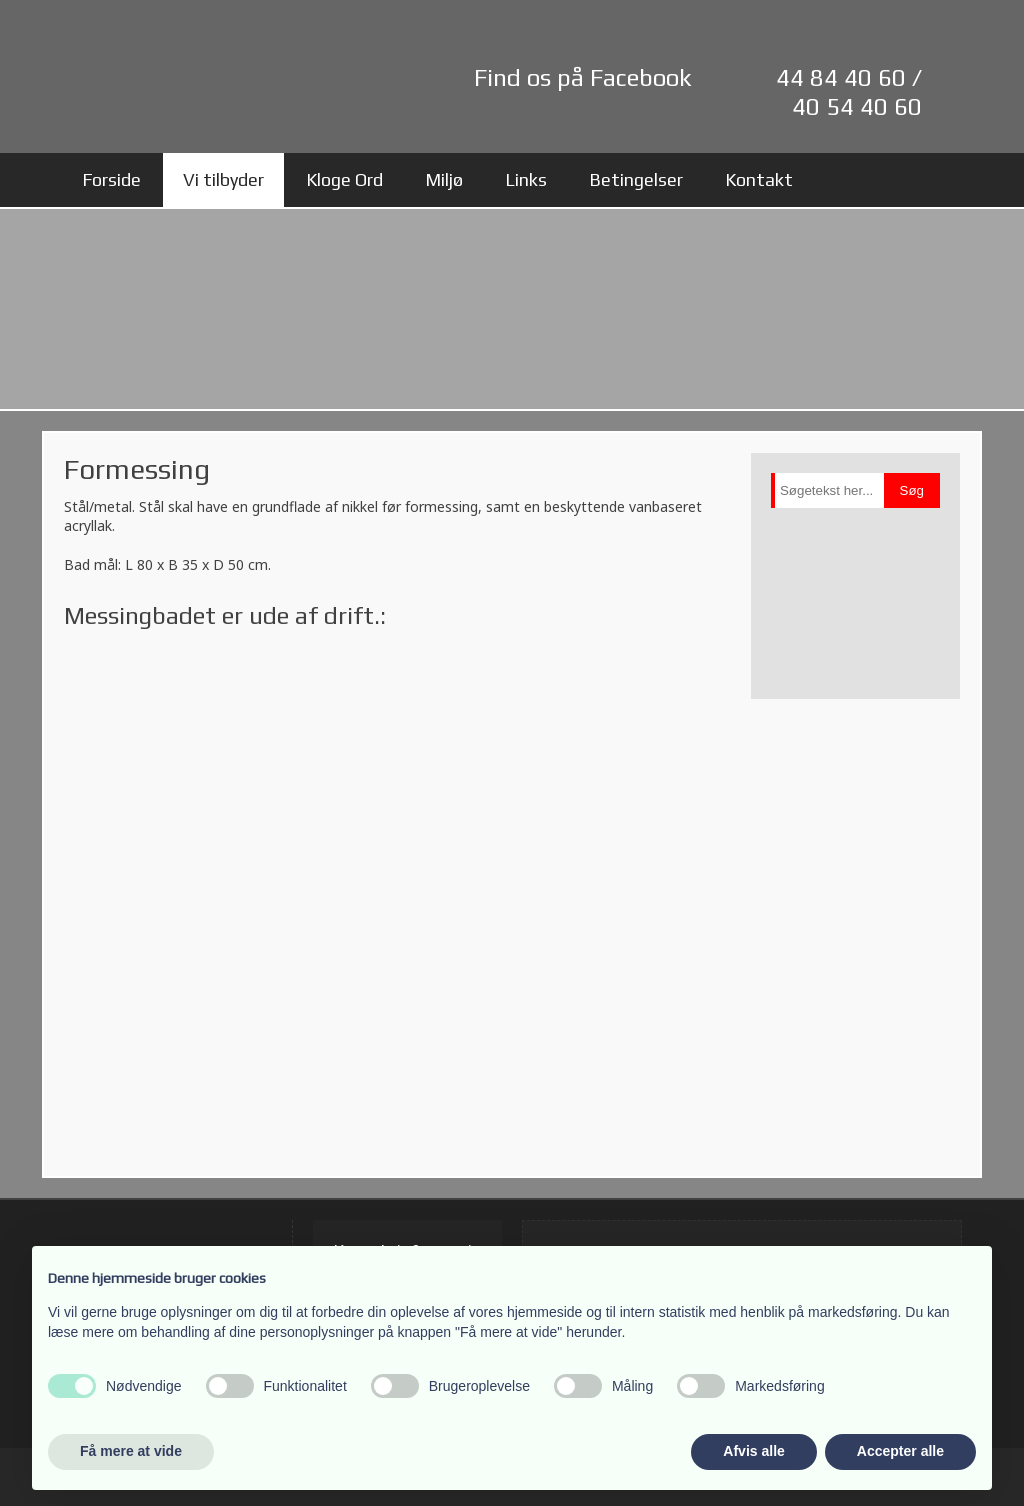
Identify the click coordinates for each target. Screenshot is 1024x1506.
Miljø (444, 179)
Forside (111, 179)
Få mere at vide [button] (131, 1451)
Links (526, 179)
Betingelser (636, 179)
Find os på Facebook (583, 77)
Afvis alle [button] (753, 1451)
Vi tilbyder (223, 179)
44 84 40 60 (841, 77)
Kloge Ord (344, 179)
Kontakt (759, 179)
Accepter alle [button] (900, 1451)
